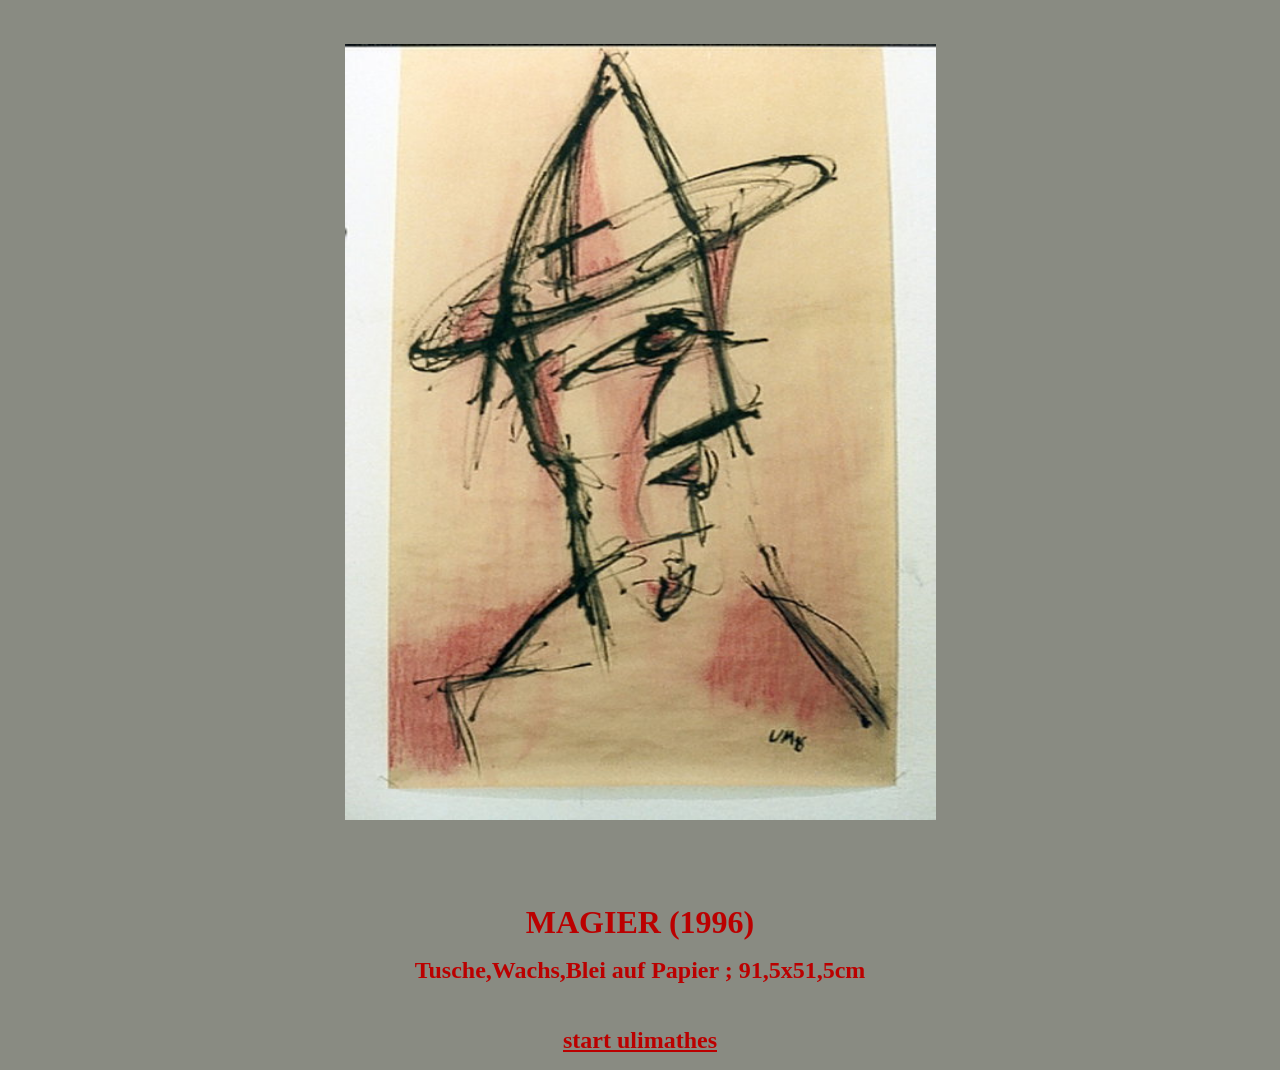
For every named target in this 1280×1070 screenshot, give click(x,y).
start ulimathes (640, 1040)
